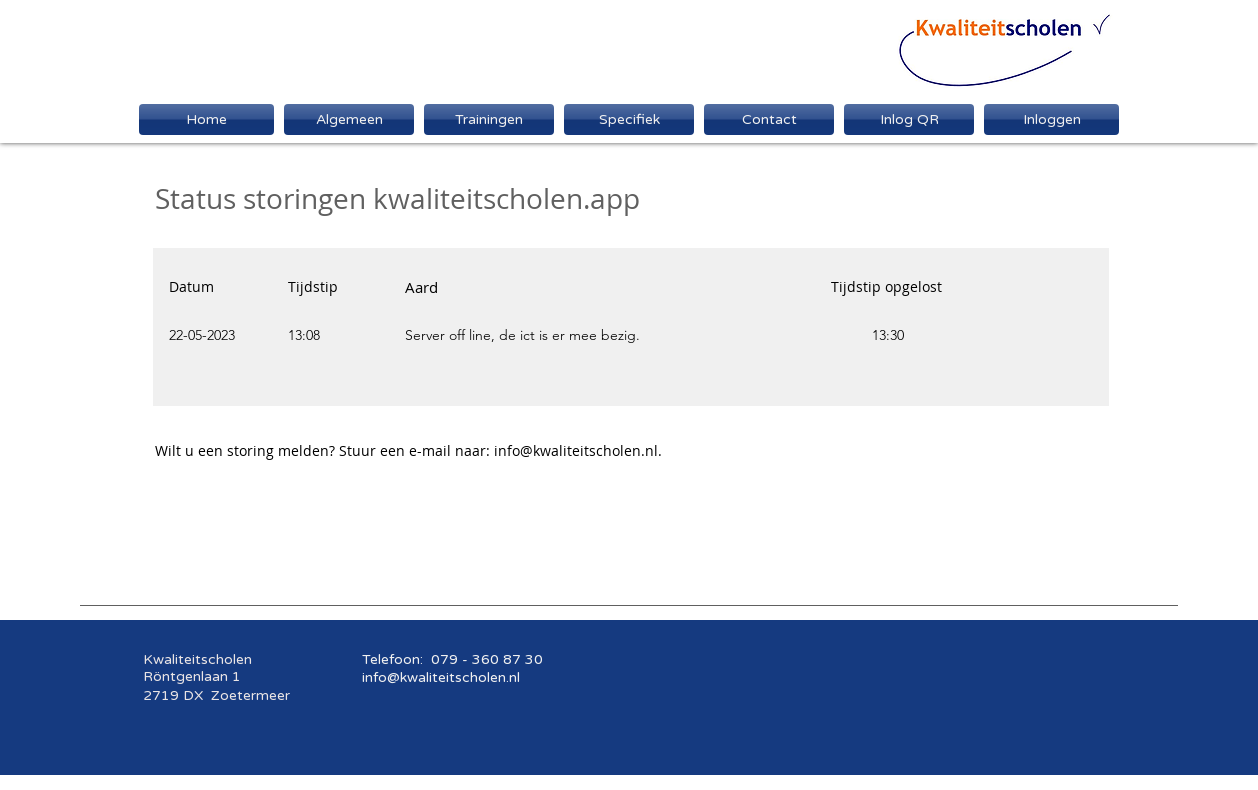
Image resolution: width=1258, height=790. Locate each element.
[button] (629, 119)
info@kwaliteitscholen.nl (576, 450)
